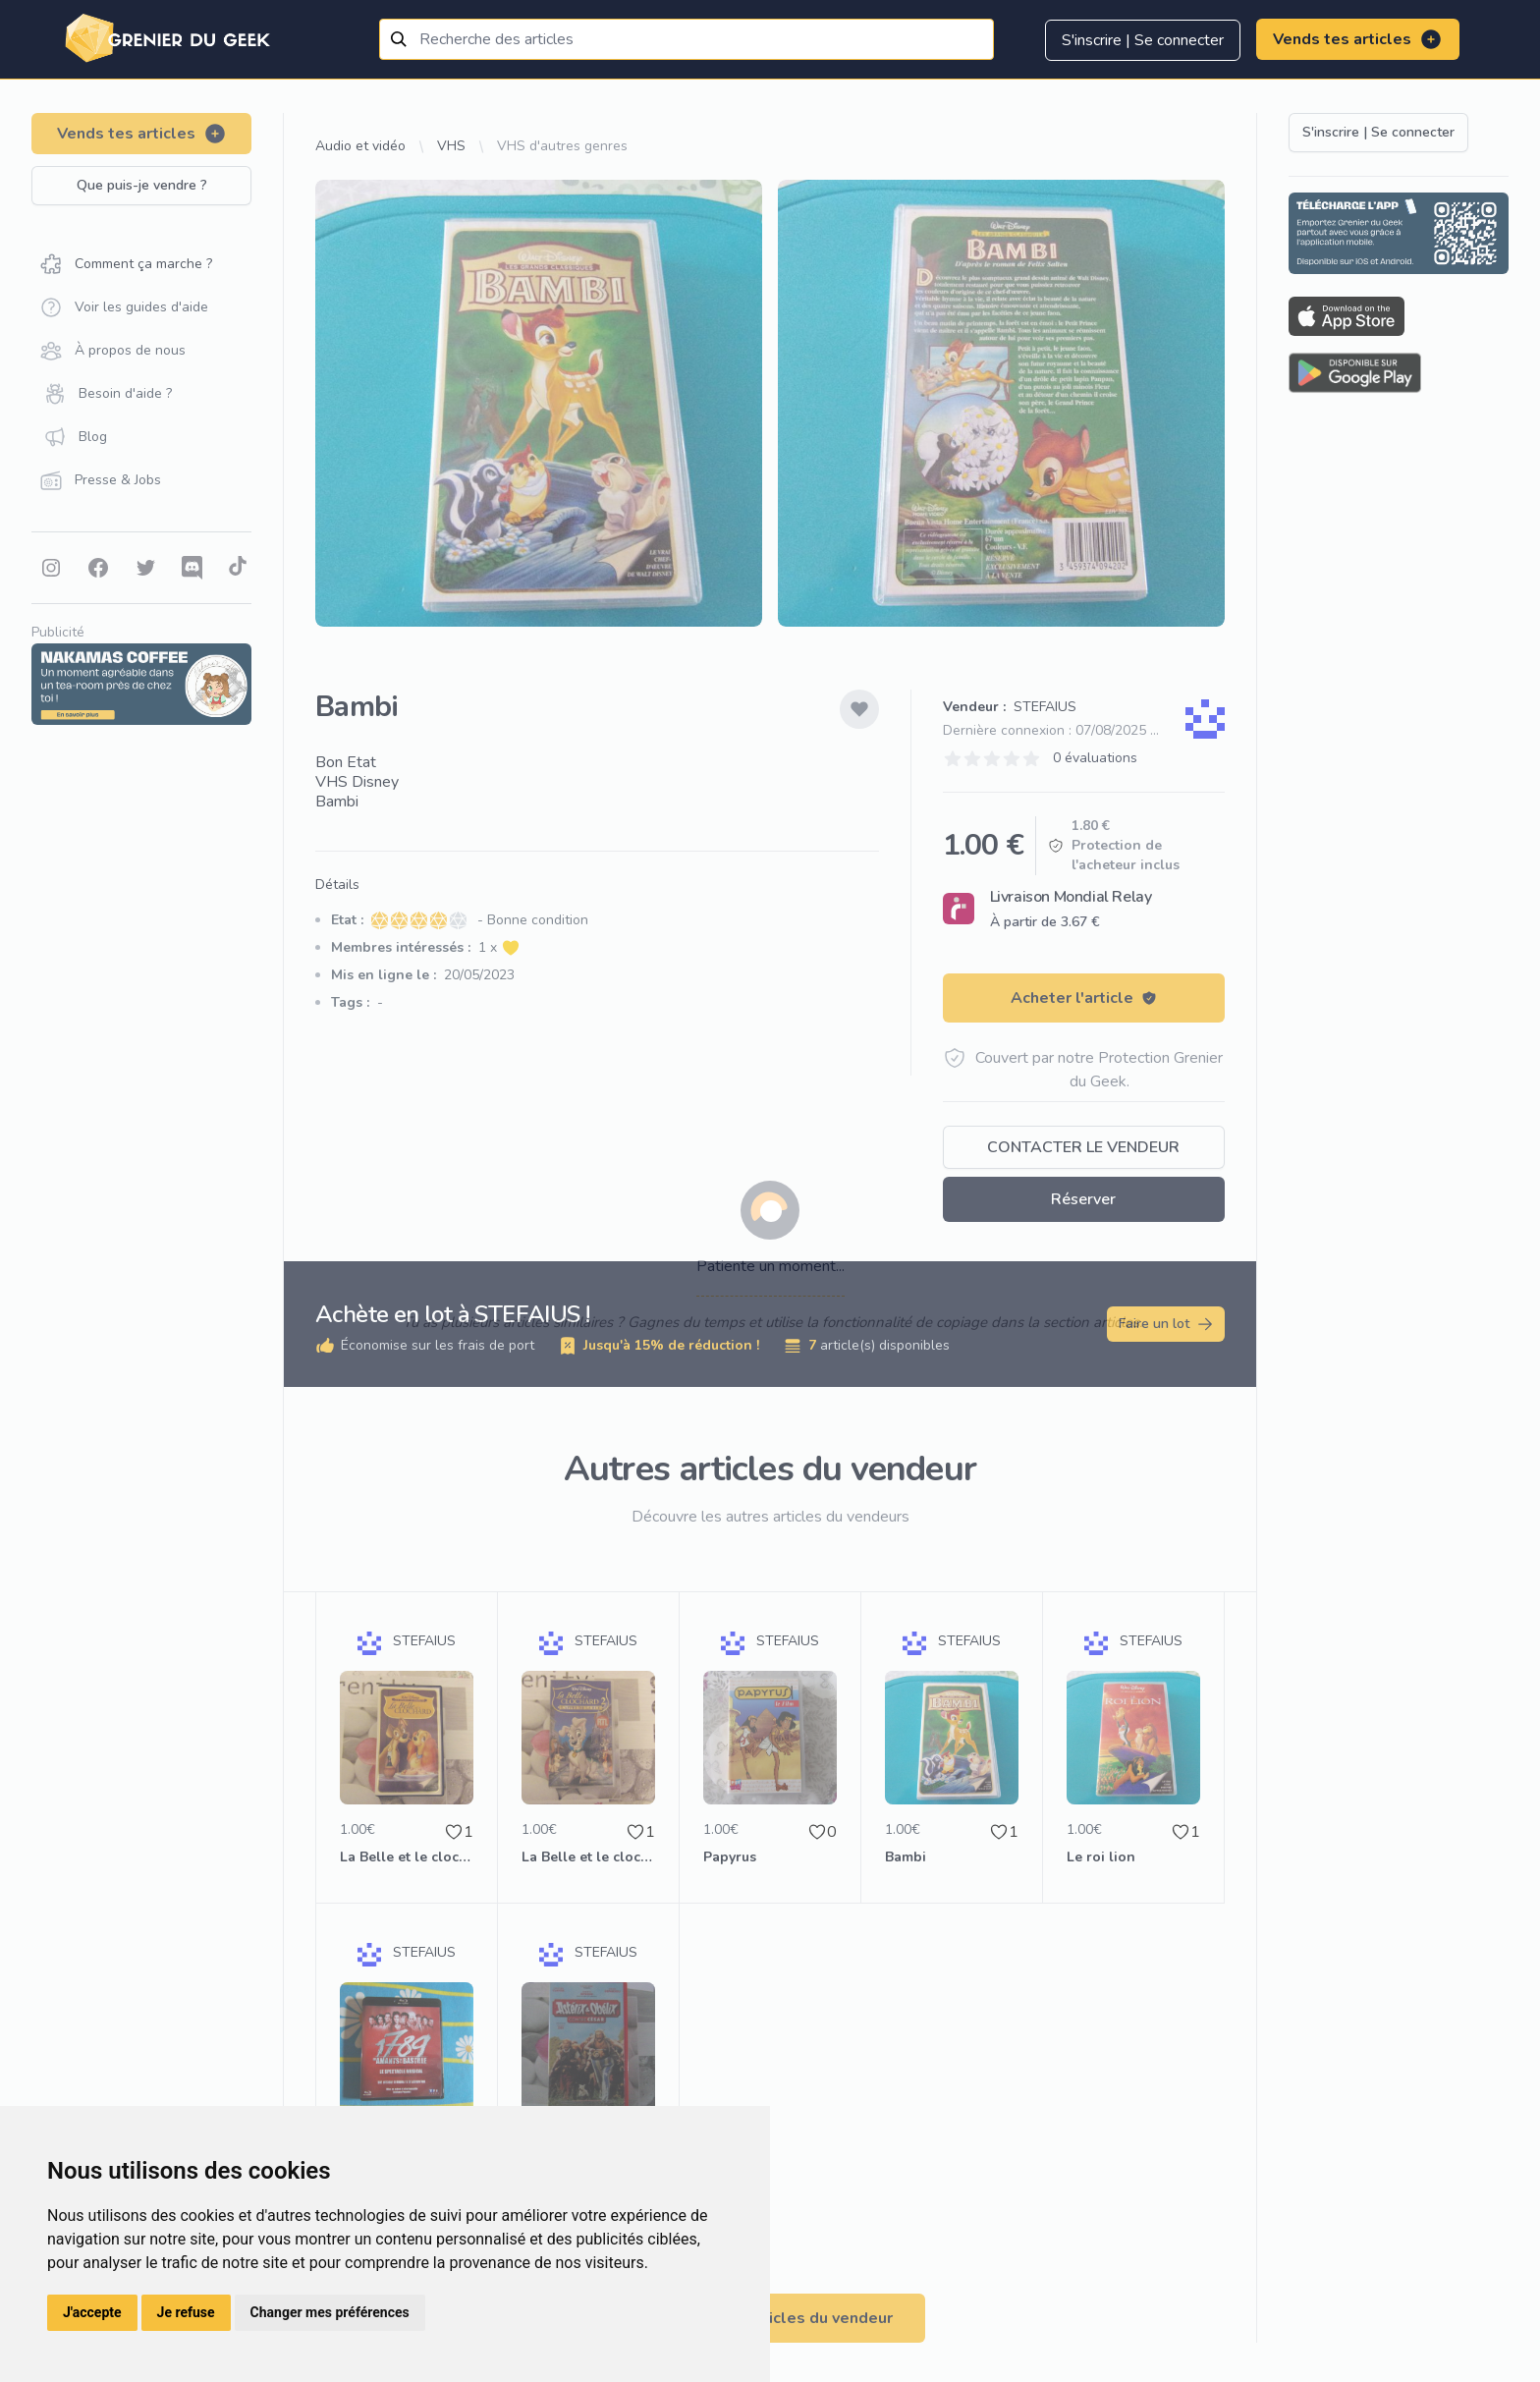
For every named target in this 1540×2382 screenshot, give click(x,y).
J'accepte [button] (92, 2312)
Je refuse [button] (186, 2312)
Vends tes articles (1358, 39)
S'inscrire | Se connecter (1143, 40)
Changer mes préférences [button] (330, 2312)
